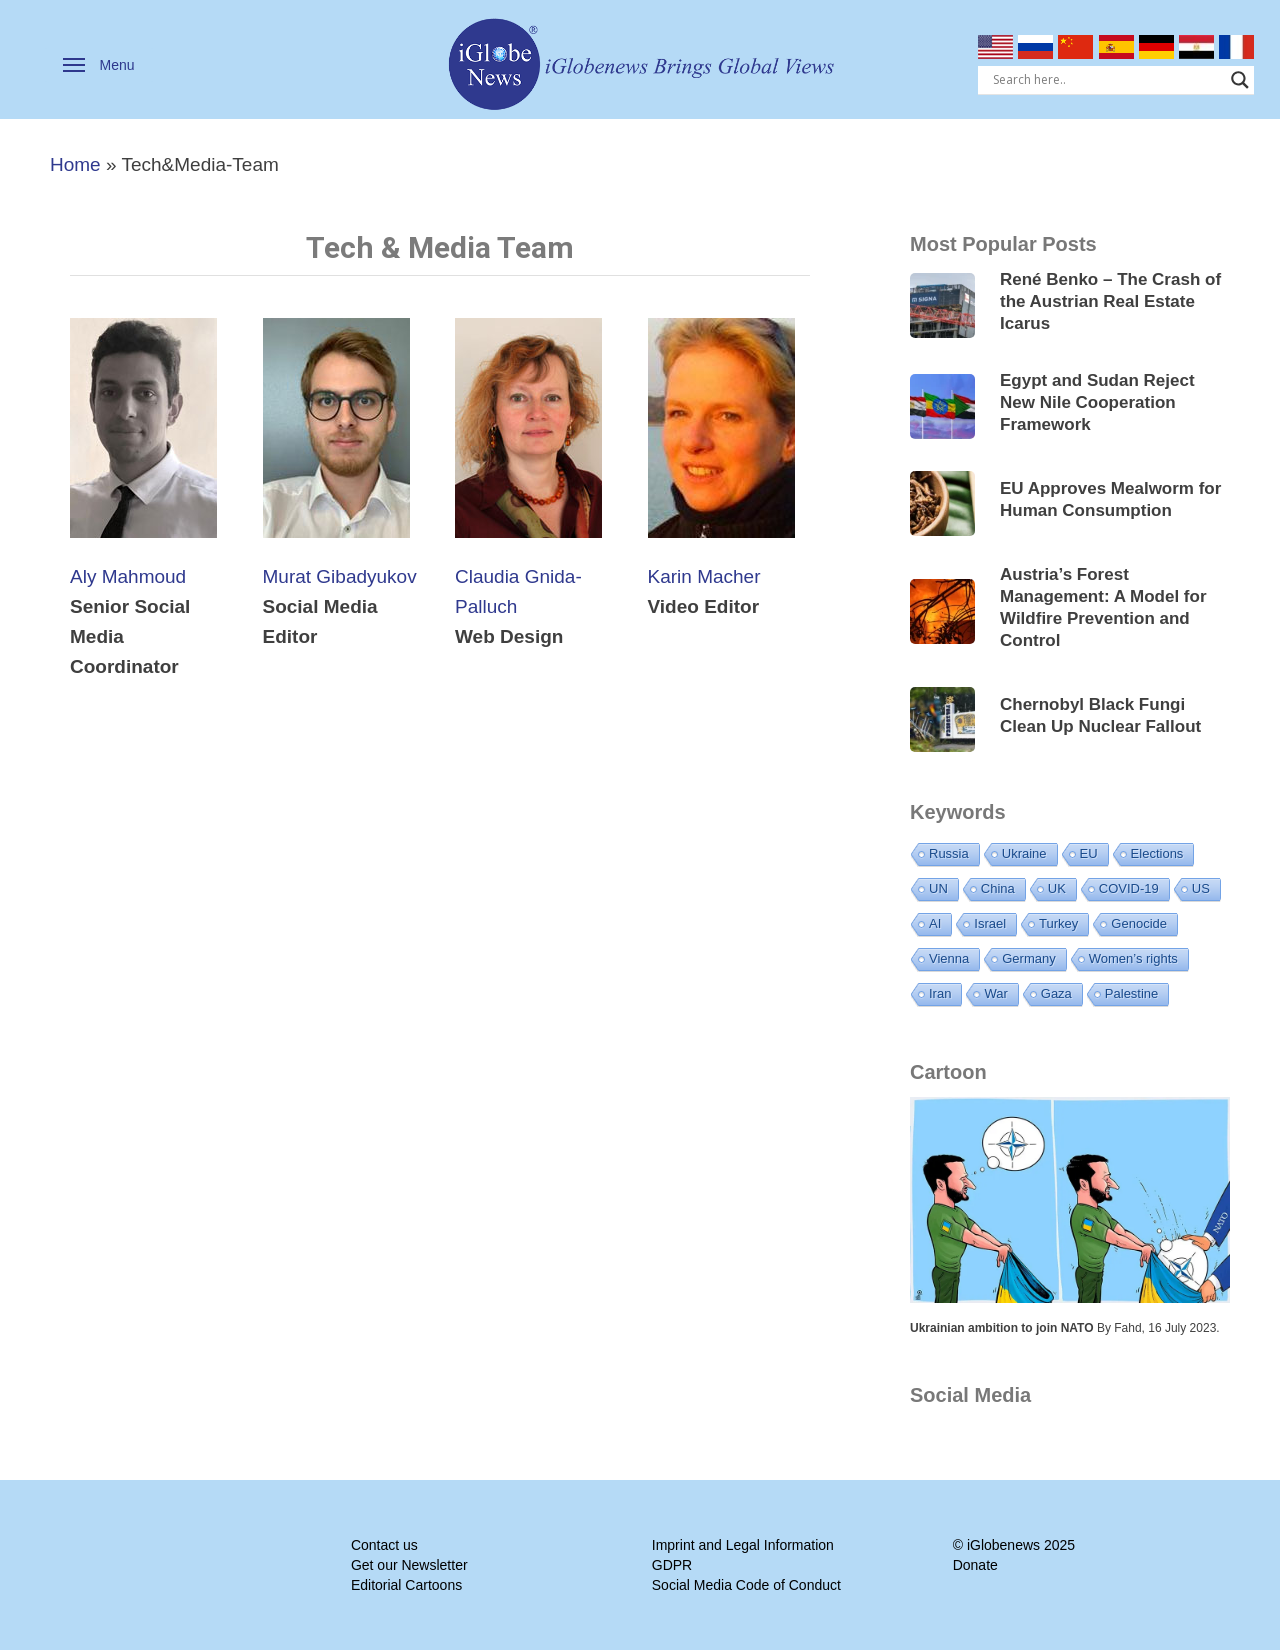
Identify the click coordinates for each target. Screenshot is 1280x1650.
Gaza (1056, 993)
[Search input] (1107, 80)
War (995, 993)
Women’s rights (1133, 958)
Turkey (1058, 923)
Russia (949, 853)
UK (1057, 888)
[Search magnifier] (1240, 80)
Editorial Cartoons (406, 1585)
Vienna (949, 958)
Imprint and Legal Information (743, 1545)
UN (938, 888)
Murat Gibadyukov (340, 576)
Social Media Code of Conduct (746, 1585)
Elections (1157, 853)
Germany (1028, 958)
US (1201, 888)
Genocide (1139, 923)
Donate (975, 1565)
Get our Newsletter (409, 1565)
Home (75, 164)
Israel (990, 923)
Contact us (384, 1545)
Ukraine (1024, 853)
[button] (99, 65)
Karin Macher (704, 576)
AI (935, 923)
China (998, 888)
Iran (940, 993)
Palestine (1131, 993)
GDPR (672, 1565)
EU (1089, 853)
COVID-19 (1129, 888)
